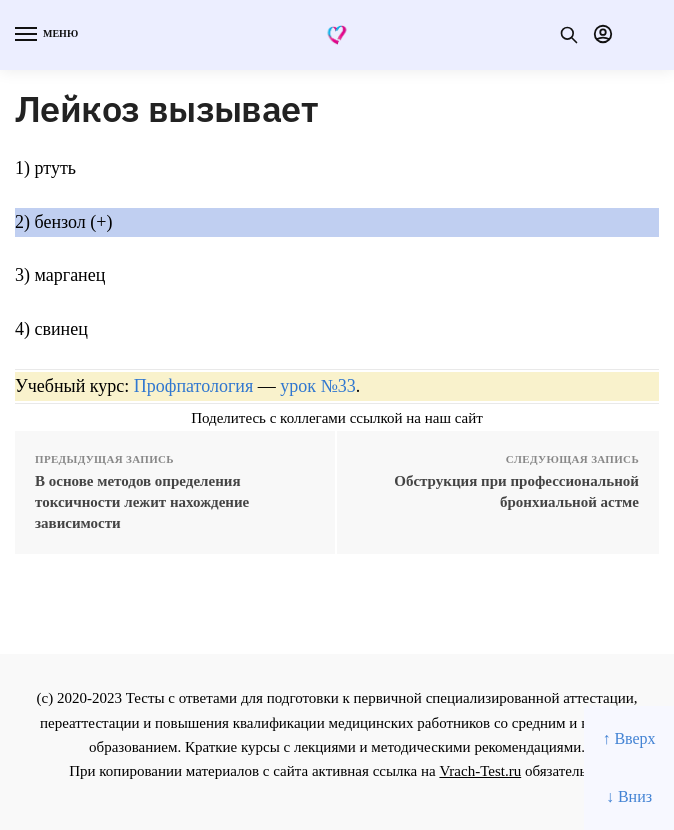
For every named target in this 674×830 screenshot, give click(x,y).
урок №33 (317, 386)
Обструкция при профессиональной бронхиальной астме (516, 491)
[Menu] (45, 35)
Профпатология (194, 386)
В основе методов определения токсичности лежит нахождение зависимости (142, 502)
